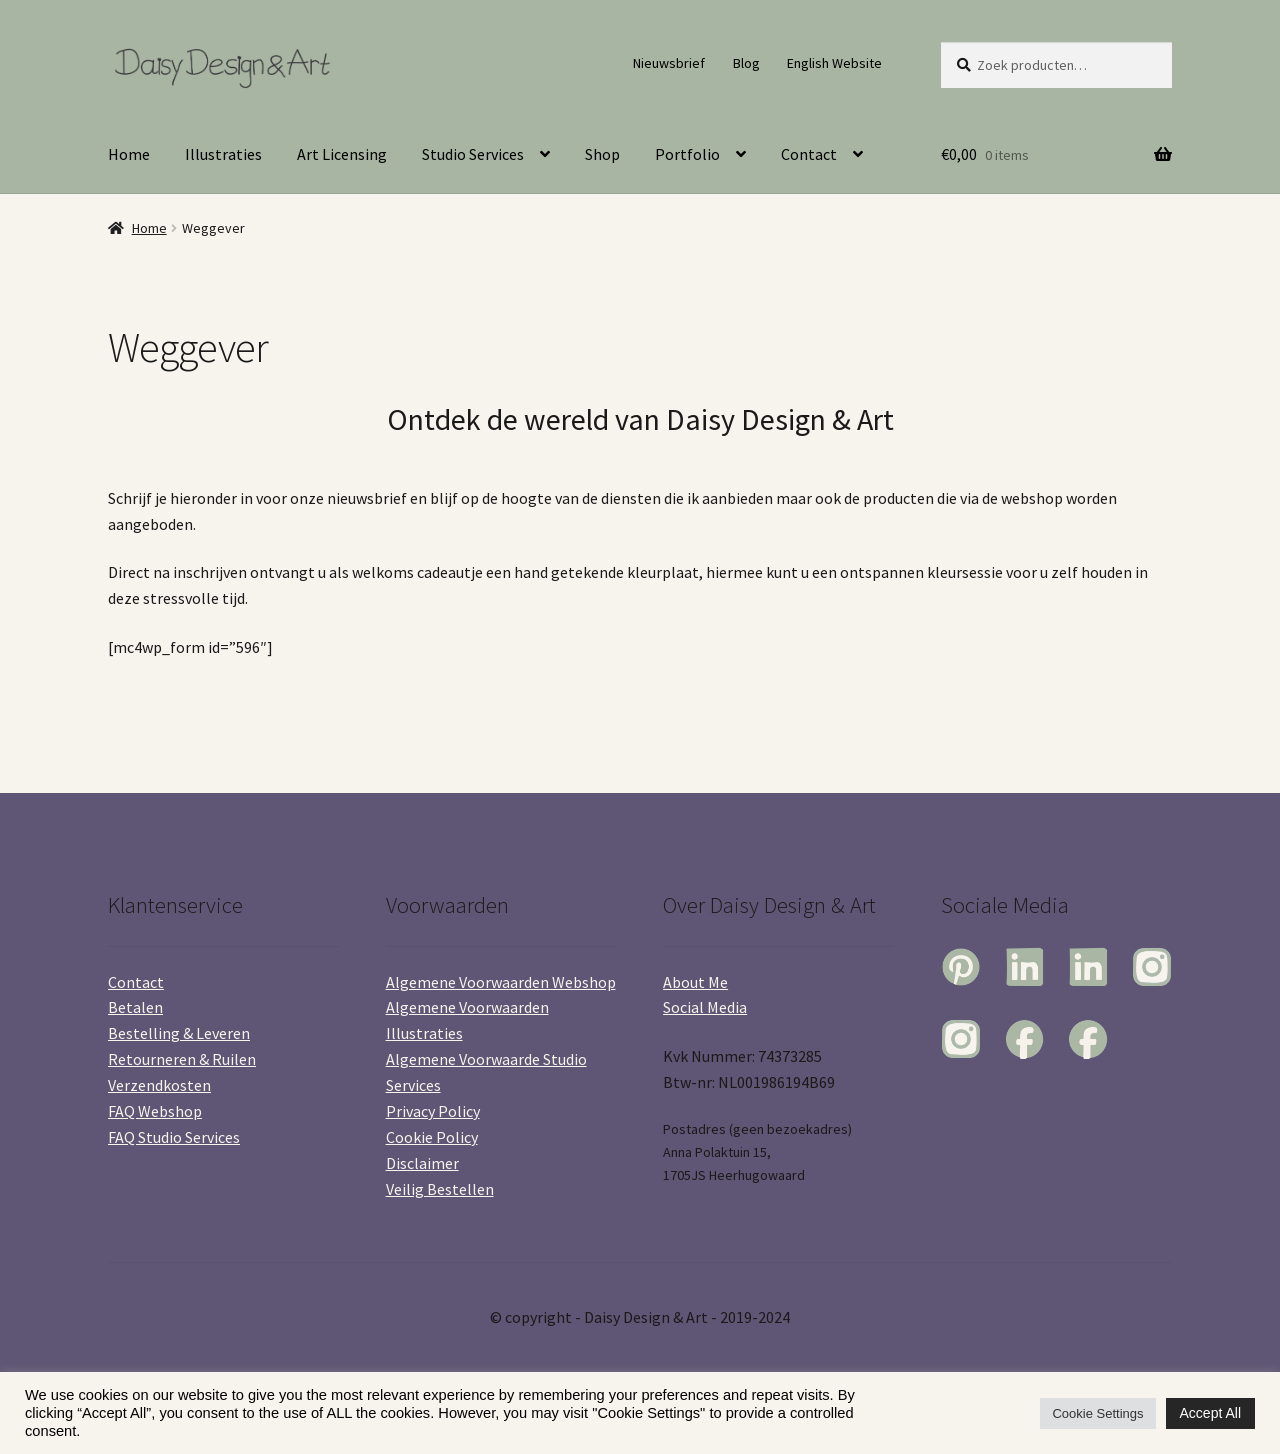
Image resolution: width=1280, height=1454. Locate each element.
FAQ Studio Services (174, 1137)
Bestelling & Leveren (179, 1033)
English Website (834, 63)
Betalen (135, 1007)
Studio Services (473, 154)
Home (129, 154)
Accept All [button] (1210, 1413)
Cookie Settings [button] (1097, 1413)
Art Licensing (342, 154)
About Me (695, 982)
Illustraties (223, 154)
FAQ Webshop (155, 1111)
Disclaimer (422, 1163)
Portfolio (687, 154)
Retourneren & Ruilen (182, 1059)
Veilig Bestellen (440, 1189)
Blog (746, 63)
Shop (602, 154)
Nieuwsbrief (669, 63)
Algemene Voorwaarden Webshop (501, 982)
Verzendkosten (159, 1085)
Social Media (705, 1007)
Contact (809, 154)
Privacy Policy (433, 1111)
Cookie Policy (432, 1137)
